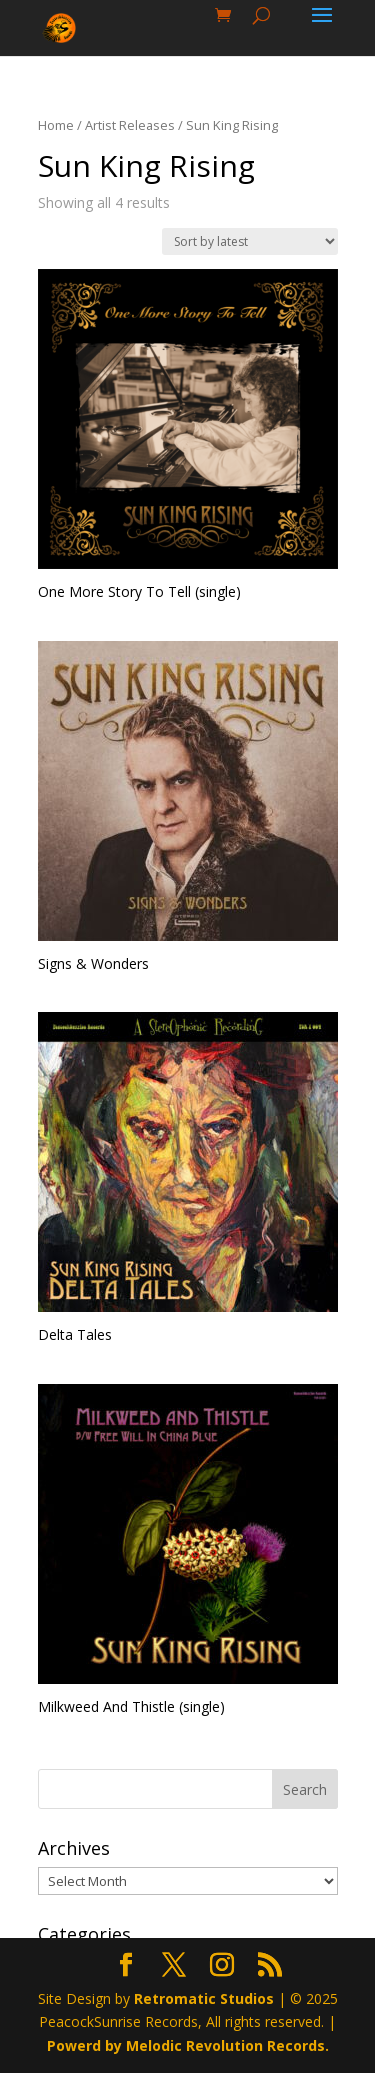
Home (56, 125)
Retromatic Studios (204, 1998)
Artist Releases (130, 125)
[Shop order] (250, 241)
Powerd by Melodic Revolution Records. (188, 2045)
